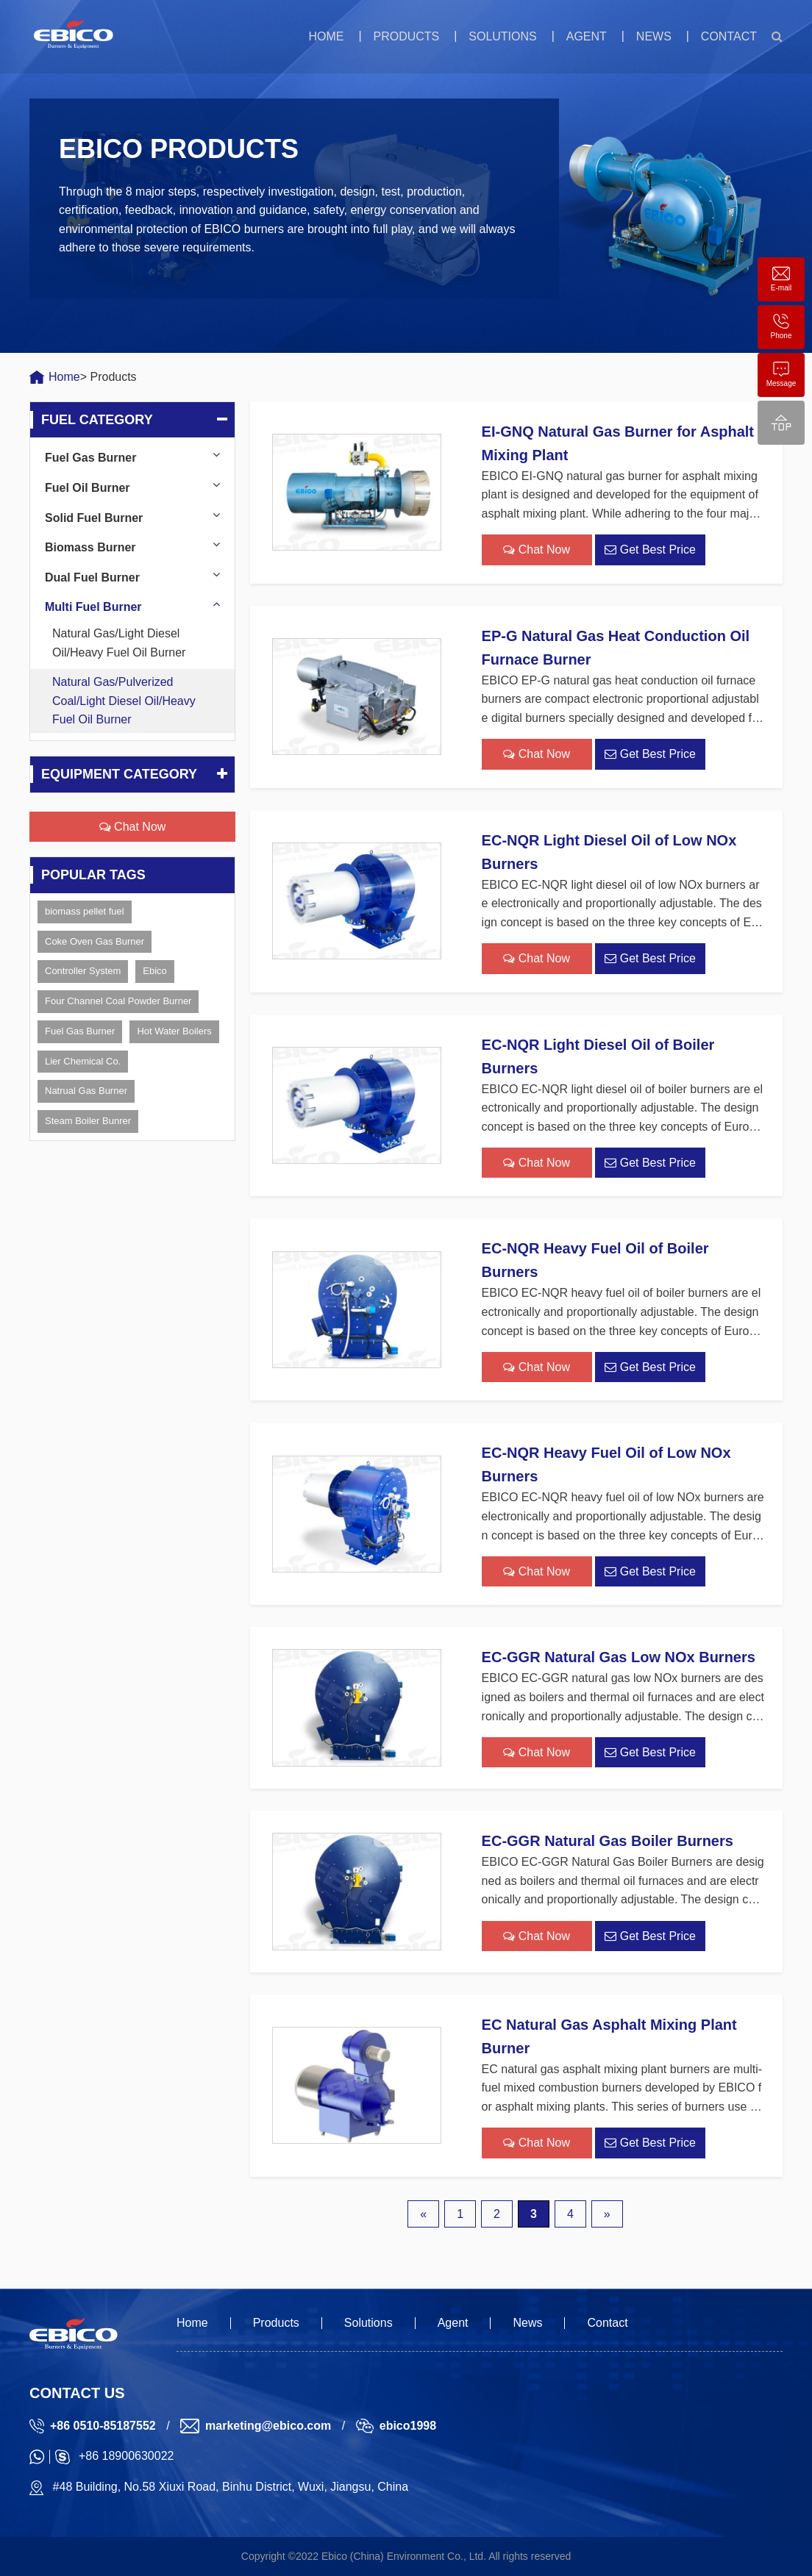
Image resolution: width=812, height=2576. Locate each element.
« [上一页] (423, 2214)
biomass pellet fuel (84, 911)
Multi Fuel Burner (93, 607)
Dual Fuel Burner (92, 577)
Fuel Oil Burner (87, 488)
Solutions (502, 36)
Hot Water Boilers (174, 1031)
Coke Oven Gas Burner (94, 941)
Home (325, 36)
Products (406, 36)
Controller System (83, 970)
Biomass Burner (90, 547)
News (654, 36)
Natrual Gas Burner (86, 1090)
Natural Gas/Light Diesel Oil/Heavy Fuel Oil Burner (118, 643)
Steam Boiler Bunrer (88, 1120)
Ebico (155, 970)
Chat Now (132, 827)
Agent (586, 36)
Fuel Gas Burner (90, 457)
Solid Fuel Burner (94, 518)
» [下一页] (607, 2214)
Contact (729, 36)
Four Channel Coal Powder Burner (118, 1000)
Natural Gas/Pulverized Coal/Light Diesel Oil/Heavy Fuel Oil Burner (124, 701)
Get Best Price (650, 550)
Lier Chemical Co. (83, 1061)
